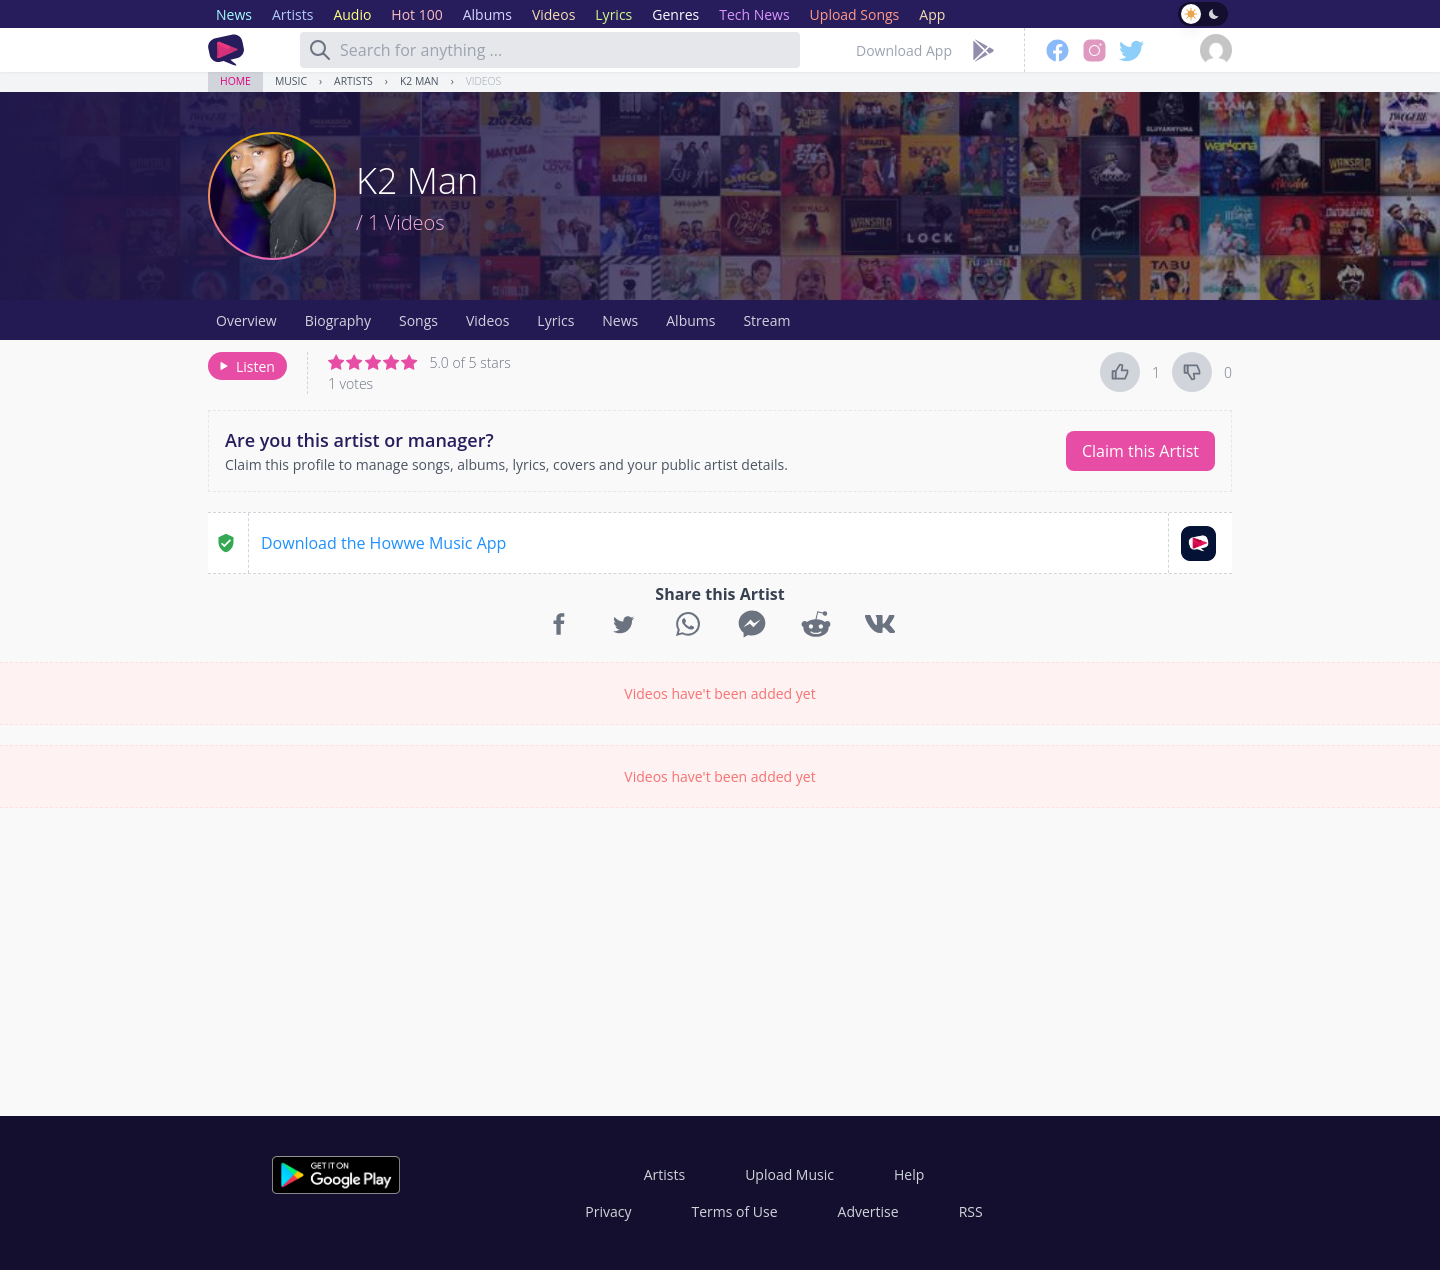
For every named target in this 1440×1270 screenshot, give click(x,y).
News (620, 320)
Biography (338, 320)
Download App (904, 50)
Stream (766, 320)
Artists (353, 81)
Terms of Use (735, 1211)
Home (235, 81)
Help (909, 1174)
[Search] (320, 50)
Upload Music (789, 1174)
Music (291, 81)
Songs (418, 320)
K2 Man (419, 81)
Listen (245, 366)
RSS (971, 1211)
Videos (483, 81)
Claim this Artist (1140, 451)
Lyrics (555, 320)
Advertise (868, 1211)
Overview (246, 320)
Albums (690, 320)
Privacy (608, 1211)
